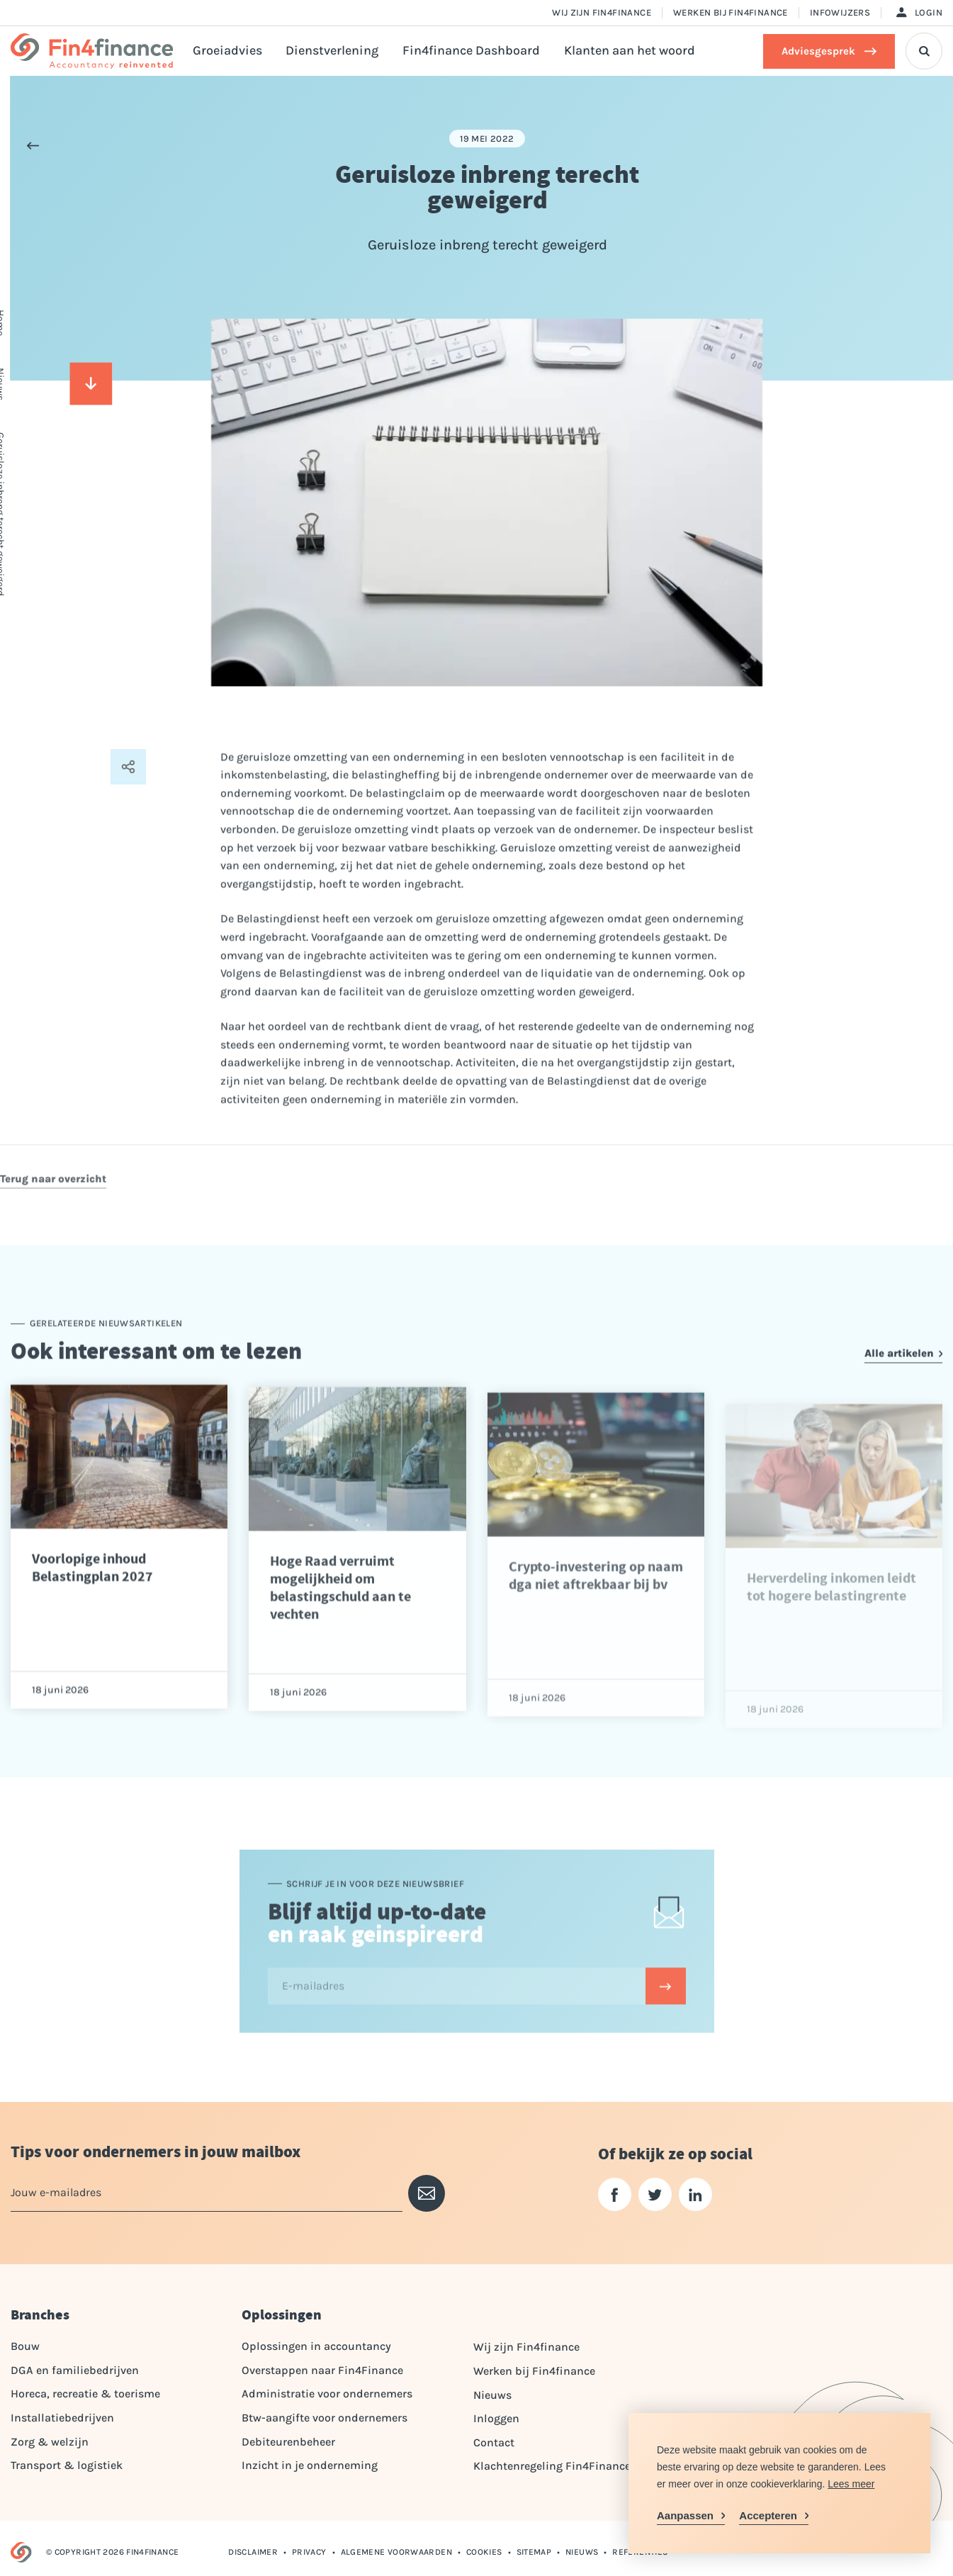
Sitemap (534, 2552)
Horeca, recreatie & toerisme (85, 2393)
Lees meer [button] (851, 2484)
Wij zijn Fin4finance (601, 12)
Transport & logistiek (67, 2465)
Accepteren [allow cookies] (768, 2515)
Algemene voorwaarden (396, 2552)
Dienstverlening (332, 50)
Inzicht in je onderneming (310, 2465)
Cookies (484, 2552)
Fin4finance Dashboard (471, 50)
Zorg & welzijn (50, 2441)
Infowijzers (840, 12)
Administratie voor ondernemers (327, 2393)
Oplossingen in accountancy (316, 2346)
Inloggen (496, 2418)
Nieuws (492, 2395)
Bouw (25, 2346)
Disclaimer (253, 2552)
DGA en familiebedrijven (75, 2370)
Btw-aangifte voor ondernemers (324, 2417)
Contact (493, 2442)
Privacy (309, 2552)
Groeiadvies (227, 50)
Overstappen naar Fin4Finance (322, 2370)
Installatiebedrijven (62, 2417)
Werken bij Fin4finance (730, 12)
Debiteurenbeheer (288, 2441)
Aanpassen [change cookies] (685, 2515)
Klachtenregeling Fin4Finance (552, 2466)
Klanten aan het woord (629, 50)
